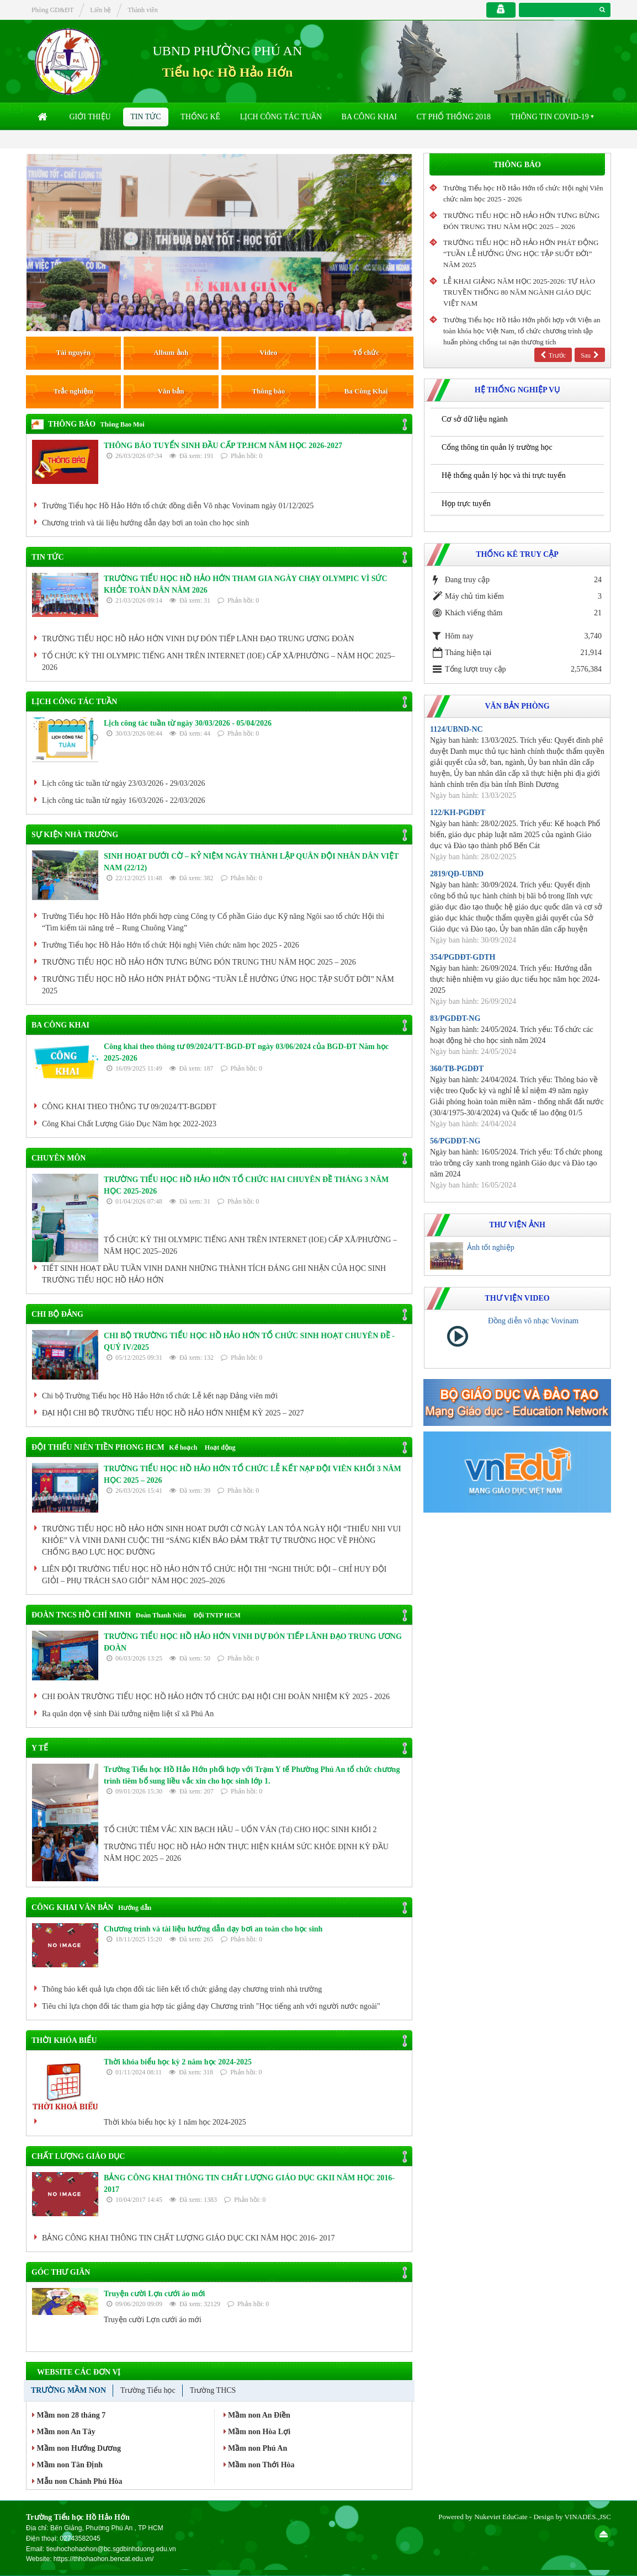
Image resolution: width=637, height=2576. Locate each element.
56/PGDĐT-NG (455, 1141)
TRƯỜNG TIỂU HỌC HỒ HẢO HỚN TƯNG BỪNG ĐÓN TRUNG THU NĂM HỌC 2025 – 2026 (199, 962)
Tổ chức (366, 352)
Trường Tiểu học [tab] (148, 2390)
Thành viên (142, 10)
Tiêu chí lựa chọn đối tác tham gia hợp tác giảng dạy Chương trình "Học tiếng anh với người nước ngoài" (211, 2006)
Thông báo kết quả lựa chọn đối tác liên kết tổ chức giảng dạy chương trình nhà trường (182, 1989)
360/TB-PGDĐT (457, 1069)
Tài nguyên (73, 352)
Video (268, 352)
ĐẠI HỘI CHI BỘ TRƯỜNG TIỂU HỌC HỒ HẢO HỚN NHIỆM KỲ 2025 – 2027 (173, 1413)
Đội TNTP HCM (216, 1615)
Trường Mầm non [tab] (68, 2390)
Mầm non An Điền (257, 2415)
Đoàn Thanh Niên (161, 1615)
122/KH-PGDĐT (457, 812)
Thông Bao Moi (122, 424)
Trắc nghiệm (73, 391)
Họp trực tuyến (466, 503)
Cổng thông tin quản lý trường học (497, 447)
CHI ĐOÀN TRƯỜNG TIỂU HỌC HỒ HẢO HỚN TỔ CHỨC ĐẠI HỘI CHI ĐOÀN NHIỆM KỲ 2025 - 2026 (216, 1697)
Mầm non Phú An (256, 2448)
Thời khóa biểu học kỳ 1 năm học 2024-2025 (175, 2122)
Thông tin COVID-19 (550, 117)
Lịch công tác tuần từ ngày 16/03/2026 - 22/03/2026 (123, 800)
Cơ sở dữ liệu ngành (475, 419)
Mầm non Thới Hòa (259, 2465)
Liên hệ (100, 10)
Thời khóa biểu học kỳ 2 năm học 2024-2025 (178, 2062)
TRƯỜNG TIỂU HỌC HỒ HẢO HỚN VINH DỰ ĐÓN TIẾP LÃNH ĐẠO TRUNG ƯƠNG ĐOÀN (198, 639)
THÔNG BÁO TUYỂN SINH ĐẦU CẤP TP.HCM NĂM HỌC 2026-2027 (223, 445)
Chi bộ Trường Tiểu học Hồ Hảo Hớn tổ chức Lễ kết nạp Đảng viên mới (160, 1396)
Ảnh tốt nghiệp (490, 1247)
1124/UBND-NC (456, 729)
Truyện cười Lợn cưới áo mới (154, 2294)
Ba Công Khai (369, 117)
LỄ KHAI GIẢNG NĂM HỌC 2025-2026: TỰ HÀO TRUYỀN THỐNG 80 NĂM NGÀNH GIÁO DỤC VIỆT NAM (519, 292)
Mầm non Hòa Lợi (257, 2432)
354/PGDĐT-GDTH (463, 957)
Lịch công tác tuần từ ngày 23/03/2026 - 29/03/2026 (123, 783)
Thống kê (200, 117)
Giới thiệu (90, 117)
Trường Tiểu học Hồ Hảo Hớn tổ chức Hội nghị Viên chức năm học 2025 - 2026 (170, 945)
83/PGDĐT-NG (455, 1018)
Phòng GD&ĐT (52, 10)
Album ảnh (170, 352)
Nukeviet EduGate (500, 2517)
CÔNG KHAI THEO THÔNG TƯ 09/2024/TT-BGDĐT (129, 1107)
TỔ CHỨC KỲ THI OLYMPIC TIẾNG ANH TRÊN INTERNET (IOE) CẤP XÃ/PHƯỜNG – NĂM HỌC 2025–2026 (218, 662)
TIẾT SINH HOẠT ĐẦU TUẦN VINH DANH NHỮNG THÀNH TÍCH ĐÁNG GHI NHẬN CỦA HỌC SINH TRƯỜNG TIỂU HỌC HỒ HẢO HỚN (214, 1274)
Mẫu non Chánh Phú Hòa (77, 2481)
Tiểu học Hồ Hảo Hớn (227, 72)
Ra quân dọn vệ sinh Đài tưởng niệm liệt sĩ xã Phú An (128, 1714)
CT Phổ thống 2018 (453, 117)
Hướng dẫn (134, 1908)
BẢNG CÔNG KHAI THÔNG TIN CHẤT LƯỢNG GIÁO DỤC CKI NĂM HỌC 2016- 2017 (188, 2238)
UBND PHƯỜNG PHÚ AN (227, 51)
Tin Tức (145, 117)
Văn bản (171, 391)
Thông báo (268, 391)
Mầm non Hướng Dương (76, 2448)
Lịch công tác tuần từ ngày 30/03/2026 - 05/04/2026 (188, 723)
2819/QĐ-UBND (457, 874)
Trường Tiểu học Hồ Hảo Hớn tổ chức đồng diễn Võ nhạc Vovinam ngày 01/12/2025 (178, 506)
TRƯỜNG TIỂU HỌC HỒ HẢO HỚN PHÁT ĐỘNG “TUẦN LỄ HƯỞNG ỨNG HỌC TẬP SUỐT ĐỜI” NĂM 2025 (218, 985)
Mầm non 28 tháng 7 (68, 2415)
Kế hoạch (183, 1447)
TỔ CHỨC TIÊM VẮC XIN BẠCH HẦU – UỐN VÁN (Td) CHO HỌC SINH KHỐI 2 (240, 1829)
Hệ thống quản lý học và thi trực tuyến (504, 475)
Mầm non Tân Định (67, 2465)
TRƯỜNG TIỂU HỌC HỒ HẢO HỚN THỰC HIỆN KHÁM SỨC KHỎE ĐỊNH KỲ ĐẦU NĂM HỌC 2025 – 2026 (246, 1852)
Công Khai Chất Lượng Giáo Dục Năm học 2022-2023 (129, 1124)
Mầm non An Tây (63, 2432)
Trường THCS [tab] (213, 2390)
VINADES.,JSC (587, 2517)
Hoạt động (220, 1447)
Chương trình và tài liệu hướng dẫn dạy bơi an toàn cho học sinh (145, 523)
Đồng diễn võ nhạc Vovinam (533, 1321)
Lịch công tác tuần (281, 117)
